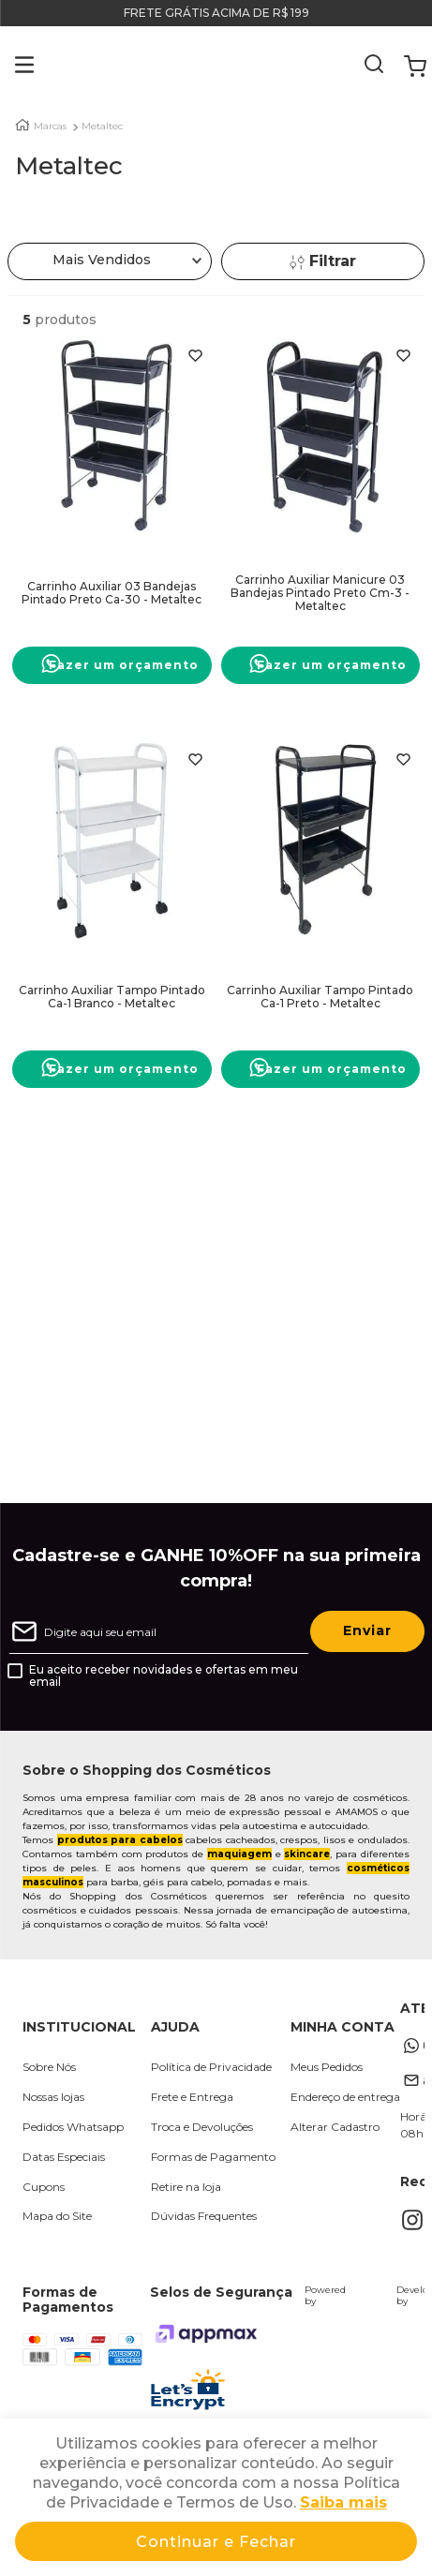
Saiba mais (343, 2502)
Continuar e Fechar (216, 2542)
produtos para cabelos (120, 1840)
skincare (307, 1854)
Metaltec (102, 126)
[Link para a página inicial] (22, 125)
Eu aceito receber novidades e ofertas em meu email (163, 1676)
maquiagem (239, 1854)
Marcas (50, 126)
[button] (11, 66)
